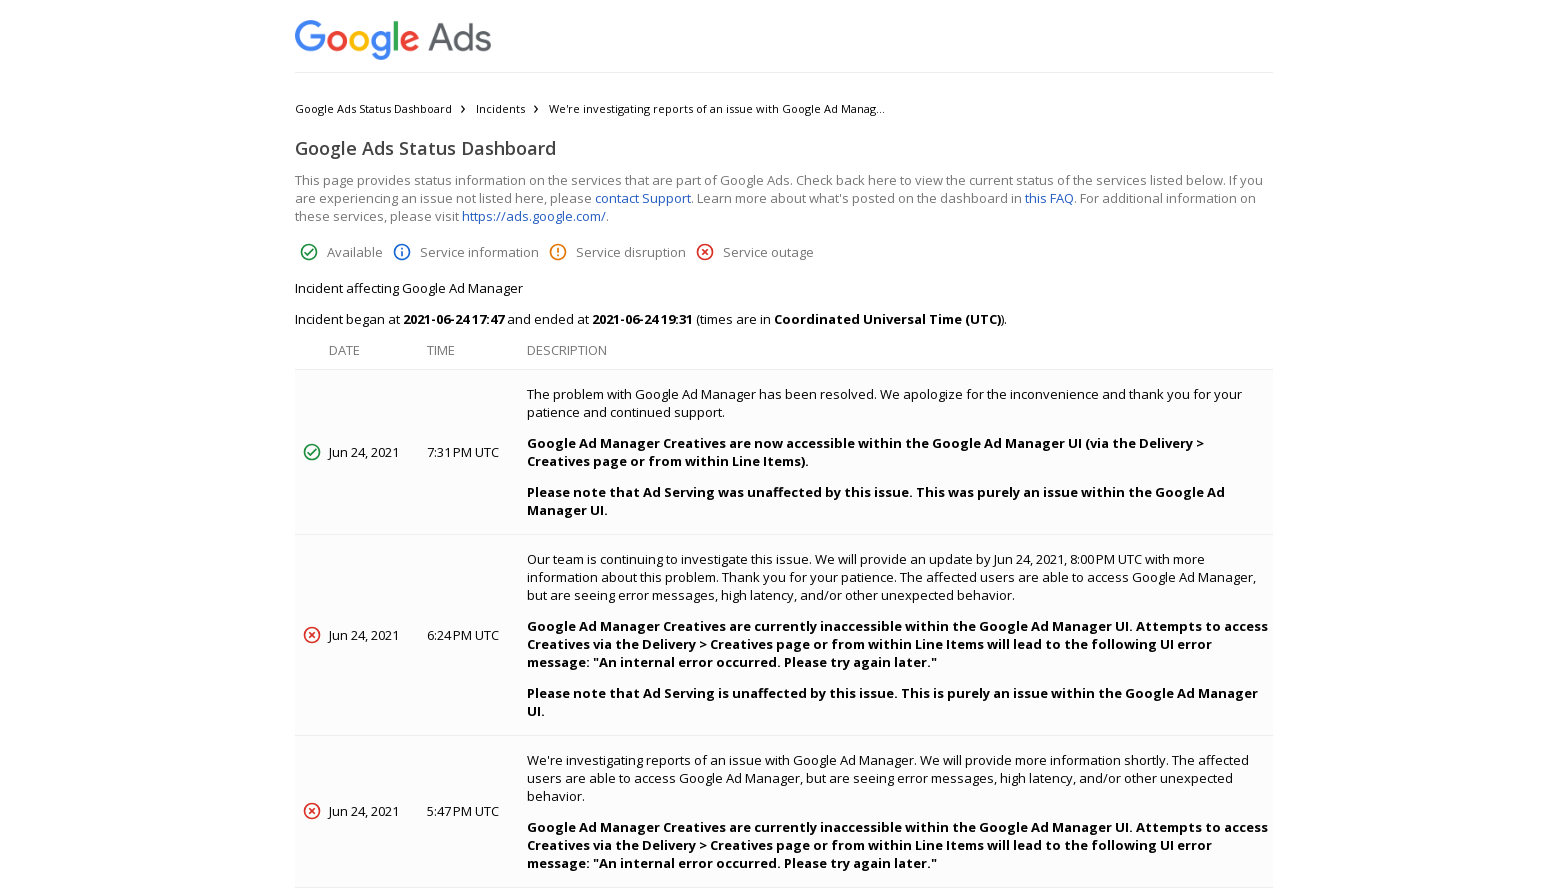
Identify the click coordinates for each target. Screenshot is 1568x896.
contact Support (643, 198)
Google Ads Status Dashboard (373, 108)
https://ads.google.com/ (534, 216)
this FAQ (1049, 198)
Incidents (500, 108)
